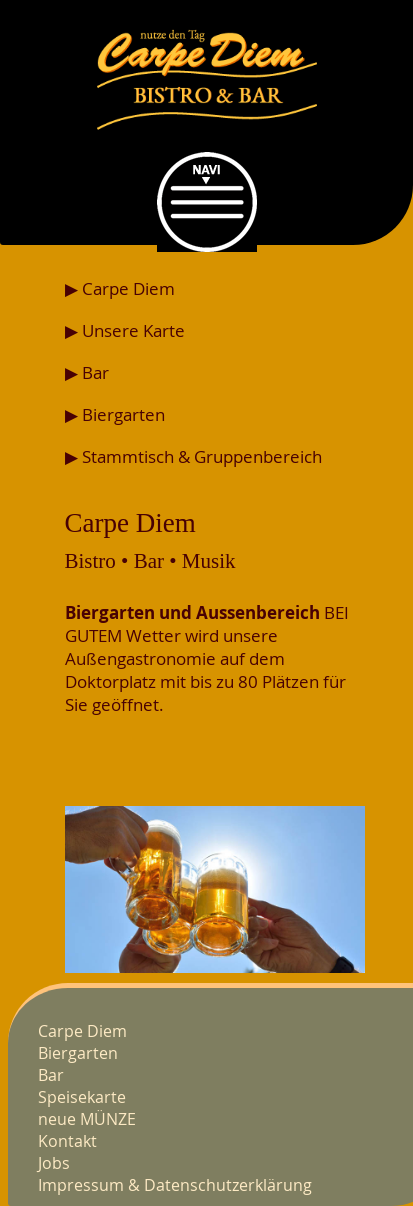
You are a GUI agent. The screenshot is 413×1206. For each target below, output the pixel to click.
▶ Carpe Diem (120, 288)
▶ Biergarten (115, 414)
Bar (51, 1075)
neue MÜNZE (87, 1119)
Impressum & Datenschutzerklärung (175, 1185)
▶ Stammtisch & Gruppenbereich (193, 456)
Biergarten (78, 1053)
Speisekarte (82, 1097)
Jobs (54, 1163)
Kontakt (67, 1141)
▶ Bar (87, 372)
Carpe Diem (82, 1031)
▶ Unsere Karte (125, 330)
